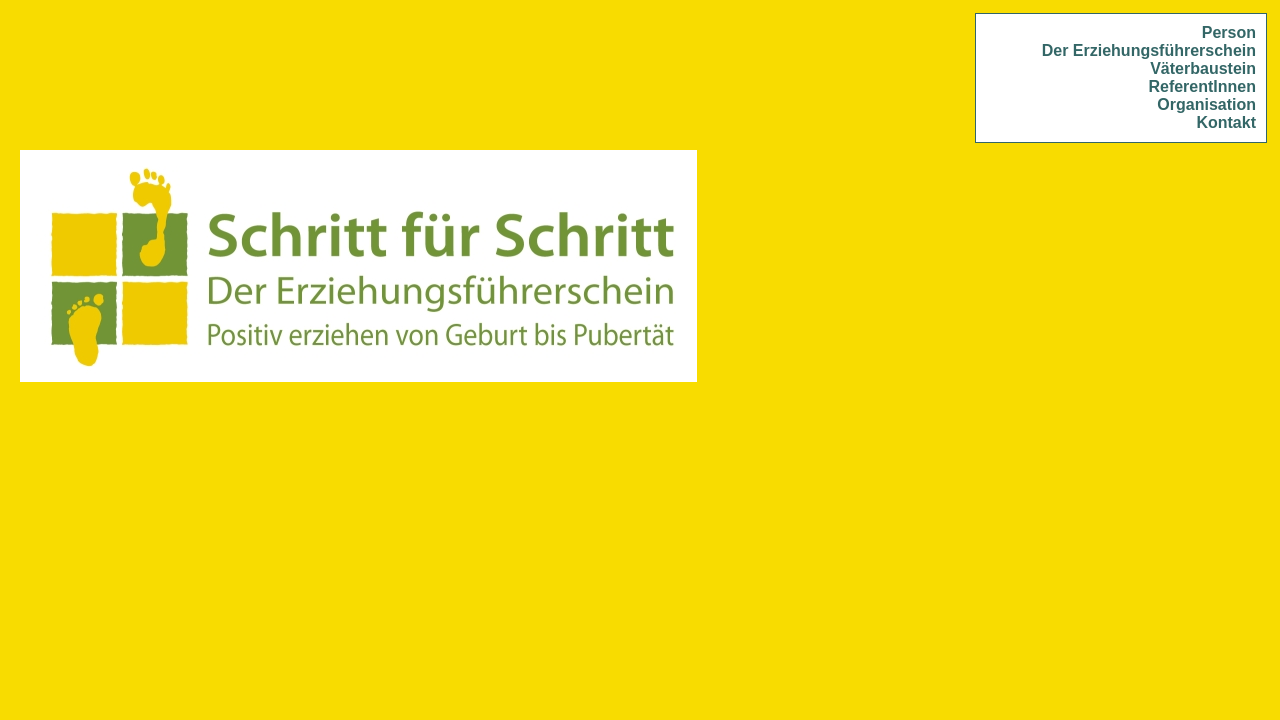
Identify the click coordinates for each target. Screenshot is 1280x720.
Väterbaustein (1203, 68)
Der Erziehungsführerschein (1149, 50)
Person (1229, 32)
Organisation (1206, 104)
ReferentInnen (1202, 86)
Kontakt (1226, 122)
